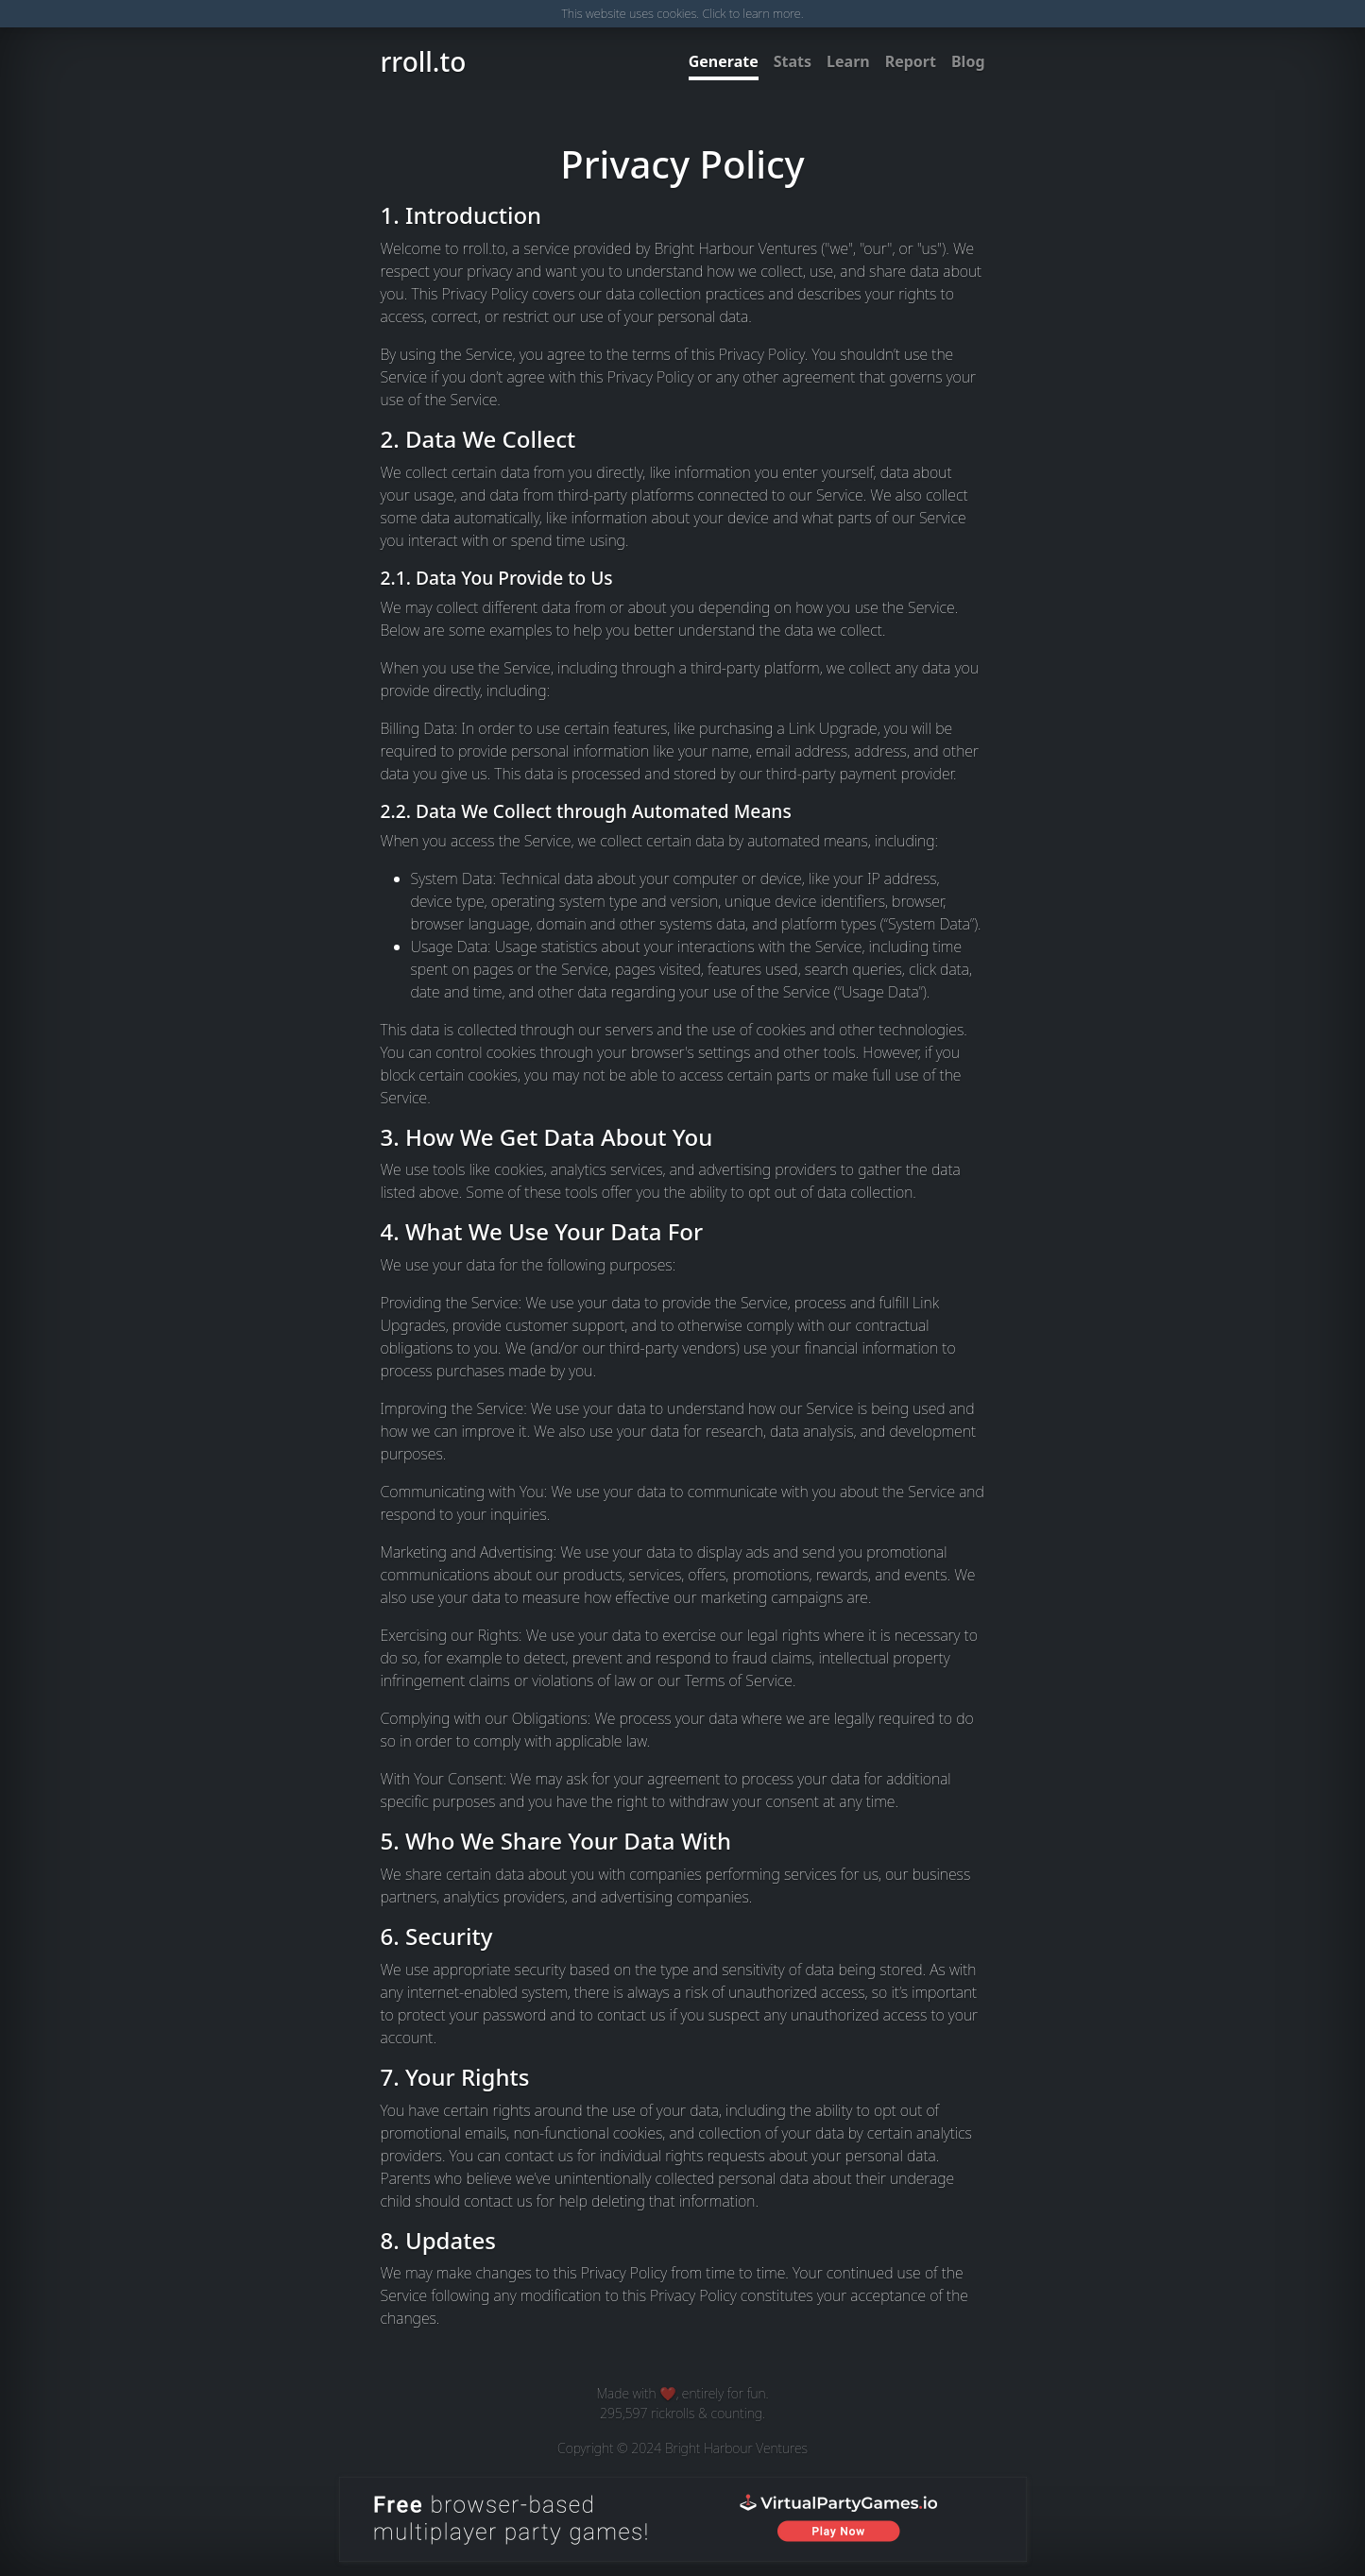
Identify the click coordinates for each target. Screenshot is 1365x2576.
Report (910, 61)
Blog (968, 61)
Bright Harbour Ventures (736, 2448)
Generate (724, 61)
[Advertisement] (122, 1288)
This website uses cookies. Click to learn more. (682, 13)
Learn (848, 61)
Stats (792, 61)
